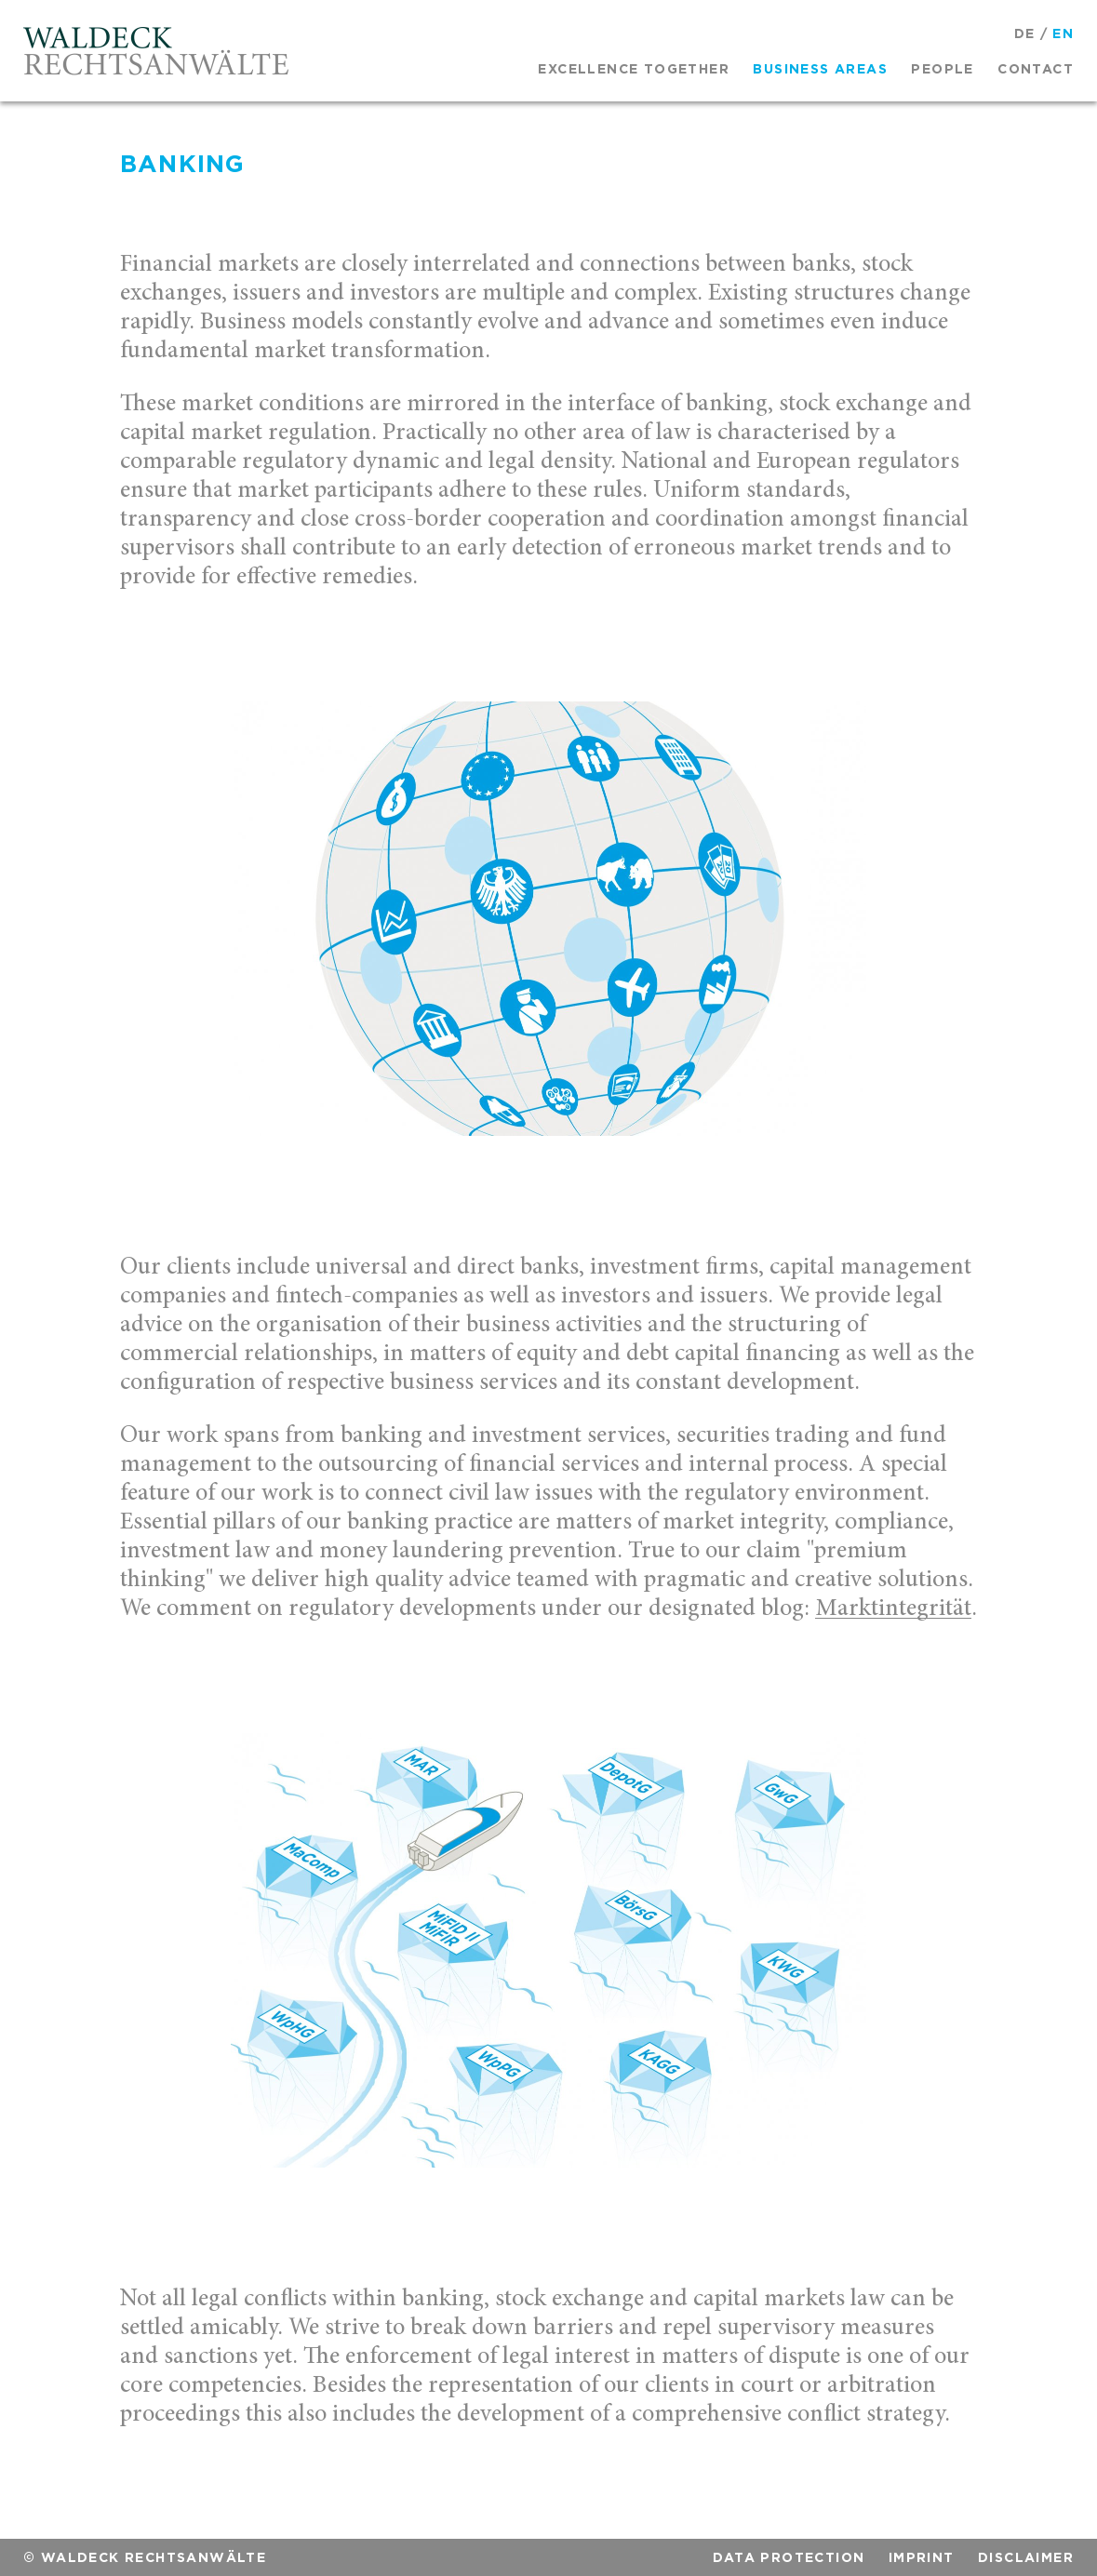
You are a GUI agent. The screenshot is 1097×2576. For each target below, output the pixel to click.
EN (1063, 34)
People (942, 69)
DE (1025, 34)
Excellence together (633, 69)
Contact (1035, 69)
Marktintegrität (893, 1610)
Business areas (820, 69)
